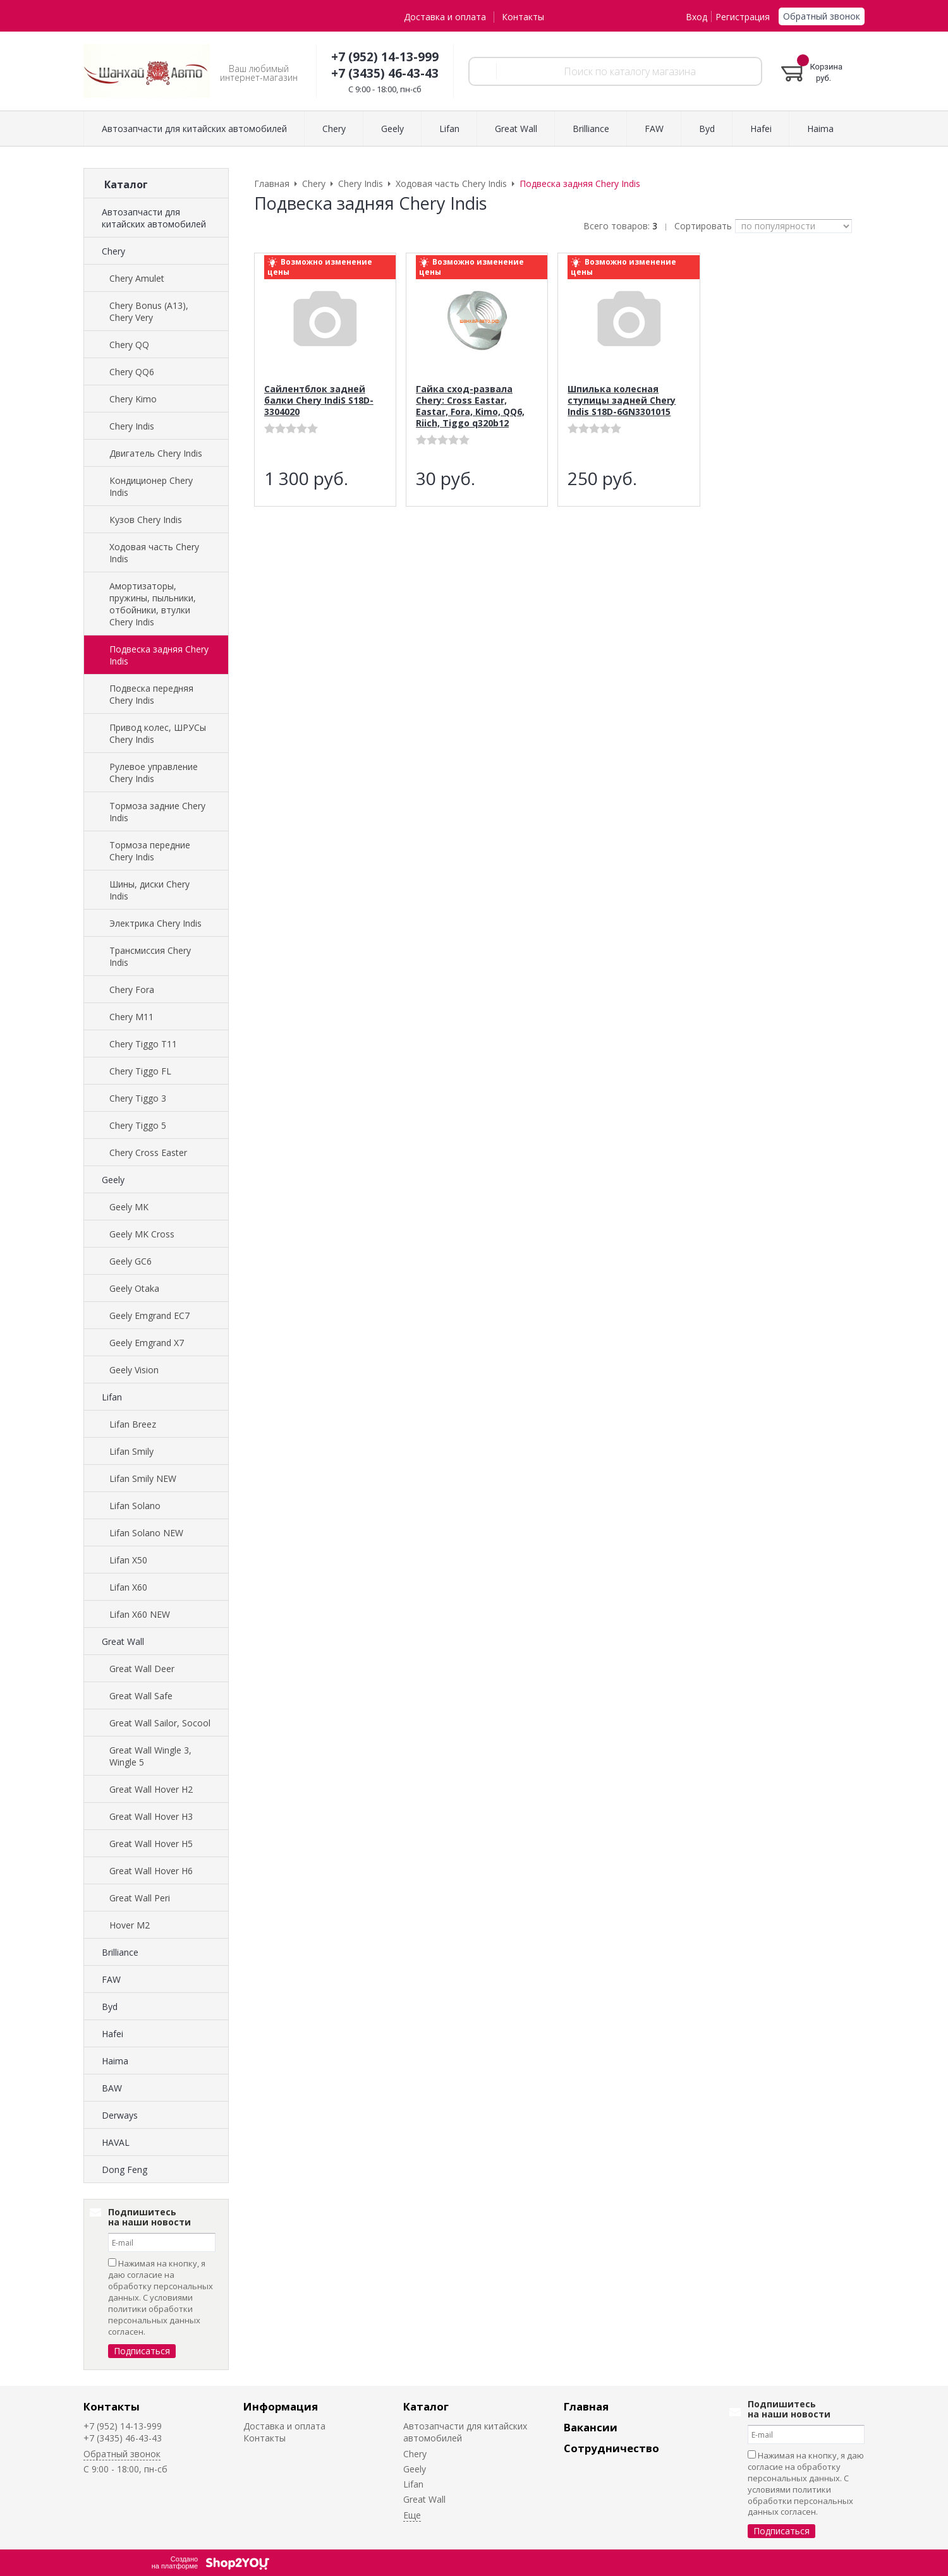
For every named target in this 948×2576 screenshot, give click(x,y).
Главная (586, 2406)
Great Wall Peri (139, 1898)
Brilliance (120, 1952)
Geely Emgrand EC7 (149, 1315)
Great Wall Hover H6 (151, 1871)
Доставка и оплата (445, 17)
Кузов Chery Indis (145, 520)
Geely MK (129, 1207)
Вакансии (590, 2427)
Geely (113, 1180)
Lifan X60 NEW (139, 1614)
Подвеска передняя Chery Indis (151, 694)
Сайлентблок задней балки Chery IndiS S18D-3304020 (319, 400)
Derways (120, 2115)
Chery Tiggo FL (140, 1071)
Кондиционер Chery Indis (151, 486)
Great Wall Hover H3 (151, 1816)
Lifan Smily (131, 1451)
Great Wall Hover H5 (151, 1844)
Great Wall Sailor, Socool (159, 1723)
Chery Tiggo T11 (143, 1044)
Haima (115, 2061)
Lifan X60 (128, 1587)
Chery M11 (131, 1017)
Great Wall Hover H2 (151, 1789)
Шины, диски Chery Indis (149, 890)
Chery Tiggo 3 (137, 1098)
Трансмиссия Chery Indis (150, 956)
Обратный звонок (821, 16)
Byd (110, 2007)
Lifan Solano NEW (146, 1533)
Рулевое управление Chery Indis (153, 773)
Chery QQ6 (131, 372)
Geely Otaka (134, 1288)
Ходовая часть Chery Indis (154, 553)
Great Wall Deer (141, 1669)
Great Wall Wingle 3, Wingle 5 (150, 1756)
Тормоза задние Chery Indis (157, 812)
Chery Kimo (133, 399)
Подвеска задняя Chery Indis (159, 655)
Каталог (426, 2406)
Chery (113, 251)
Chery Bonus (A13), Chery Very (148, 311)
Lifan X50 (128, 1560)
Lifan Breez (132, 1424)
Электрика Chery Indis (155, 923)
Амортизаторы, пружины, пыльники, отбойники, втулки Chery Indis (152, 604)
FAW (111, 1979)
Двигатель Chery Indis (155, 453)
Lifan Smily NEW (142, 1478)
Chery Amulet (136, 278)
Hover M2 (129, 1925)
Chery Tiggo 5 (137, 1125)
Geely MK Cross (141, 1234)
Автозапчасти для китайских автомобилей (154, 218)
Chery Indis (131, 426)
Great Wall (123, 1641)
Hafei (112, 2034)
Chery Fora (131, 990)
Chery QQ (129, 345)
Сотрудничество (611, 2448)
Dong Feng (124, 2170)
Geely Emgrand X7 (146, 1343)
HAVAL (116, 2142)
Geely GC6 (130, 1261)
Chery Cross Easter (148, 1153)
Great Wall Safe (141, 1696)
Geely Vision (134, 1370)
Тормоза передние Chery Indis (149, 851)
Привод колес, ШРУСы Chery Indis (157, 733)
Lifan (112, 1397)
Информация (280, 2406)
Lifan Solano (135, 1506)
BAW (112, 2088)
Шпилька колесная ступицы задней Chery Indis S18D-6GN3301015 (622, 400)
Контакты (523, 17)
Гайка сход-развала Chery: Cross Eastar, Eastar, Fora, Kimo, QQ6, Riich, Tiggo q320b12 (470, 406)
